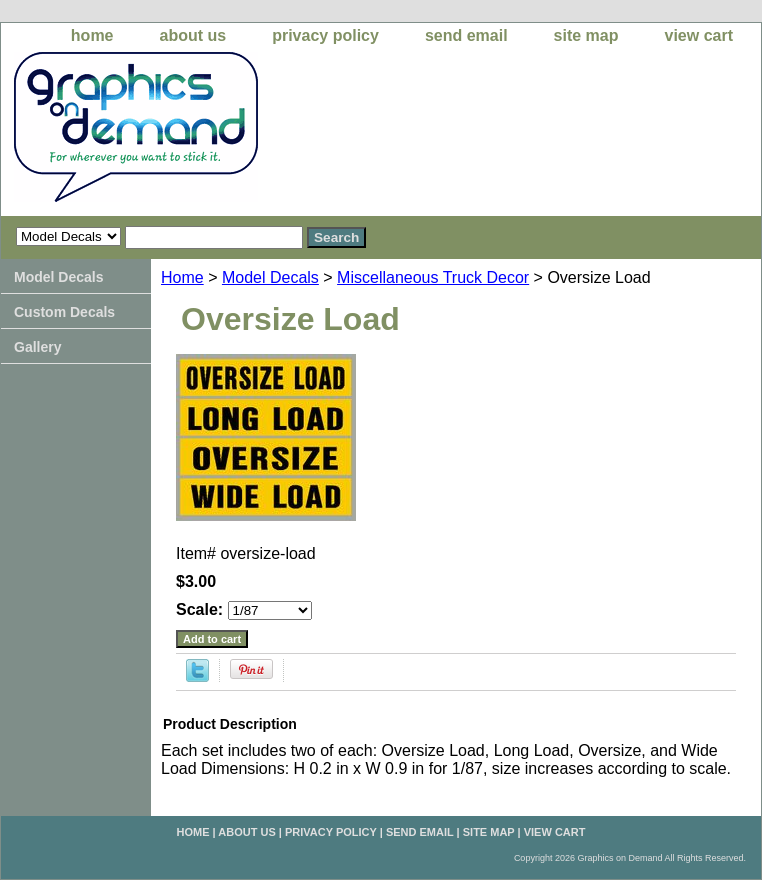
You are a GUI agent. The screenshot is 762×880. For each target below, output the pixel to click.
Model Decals (270, 277)
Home (182, 277)
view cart (699, 35)
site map (586, 35)
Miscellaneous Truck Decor (433, 277)
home (92, 35)
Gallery (37, 347)
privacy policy (325, 35)
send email (466, 35)
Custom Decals (64, 312)
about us (193, 35)
